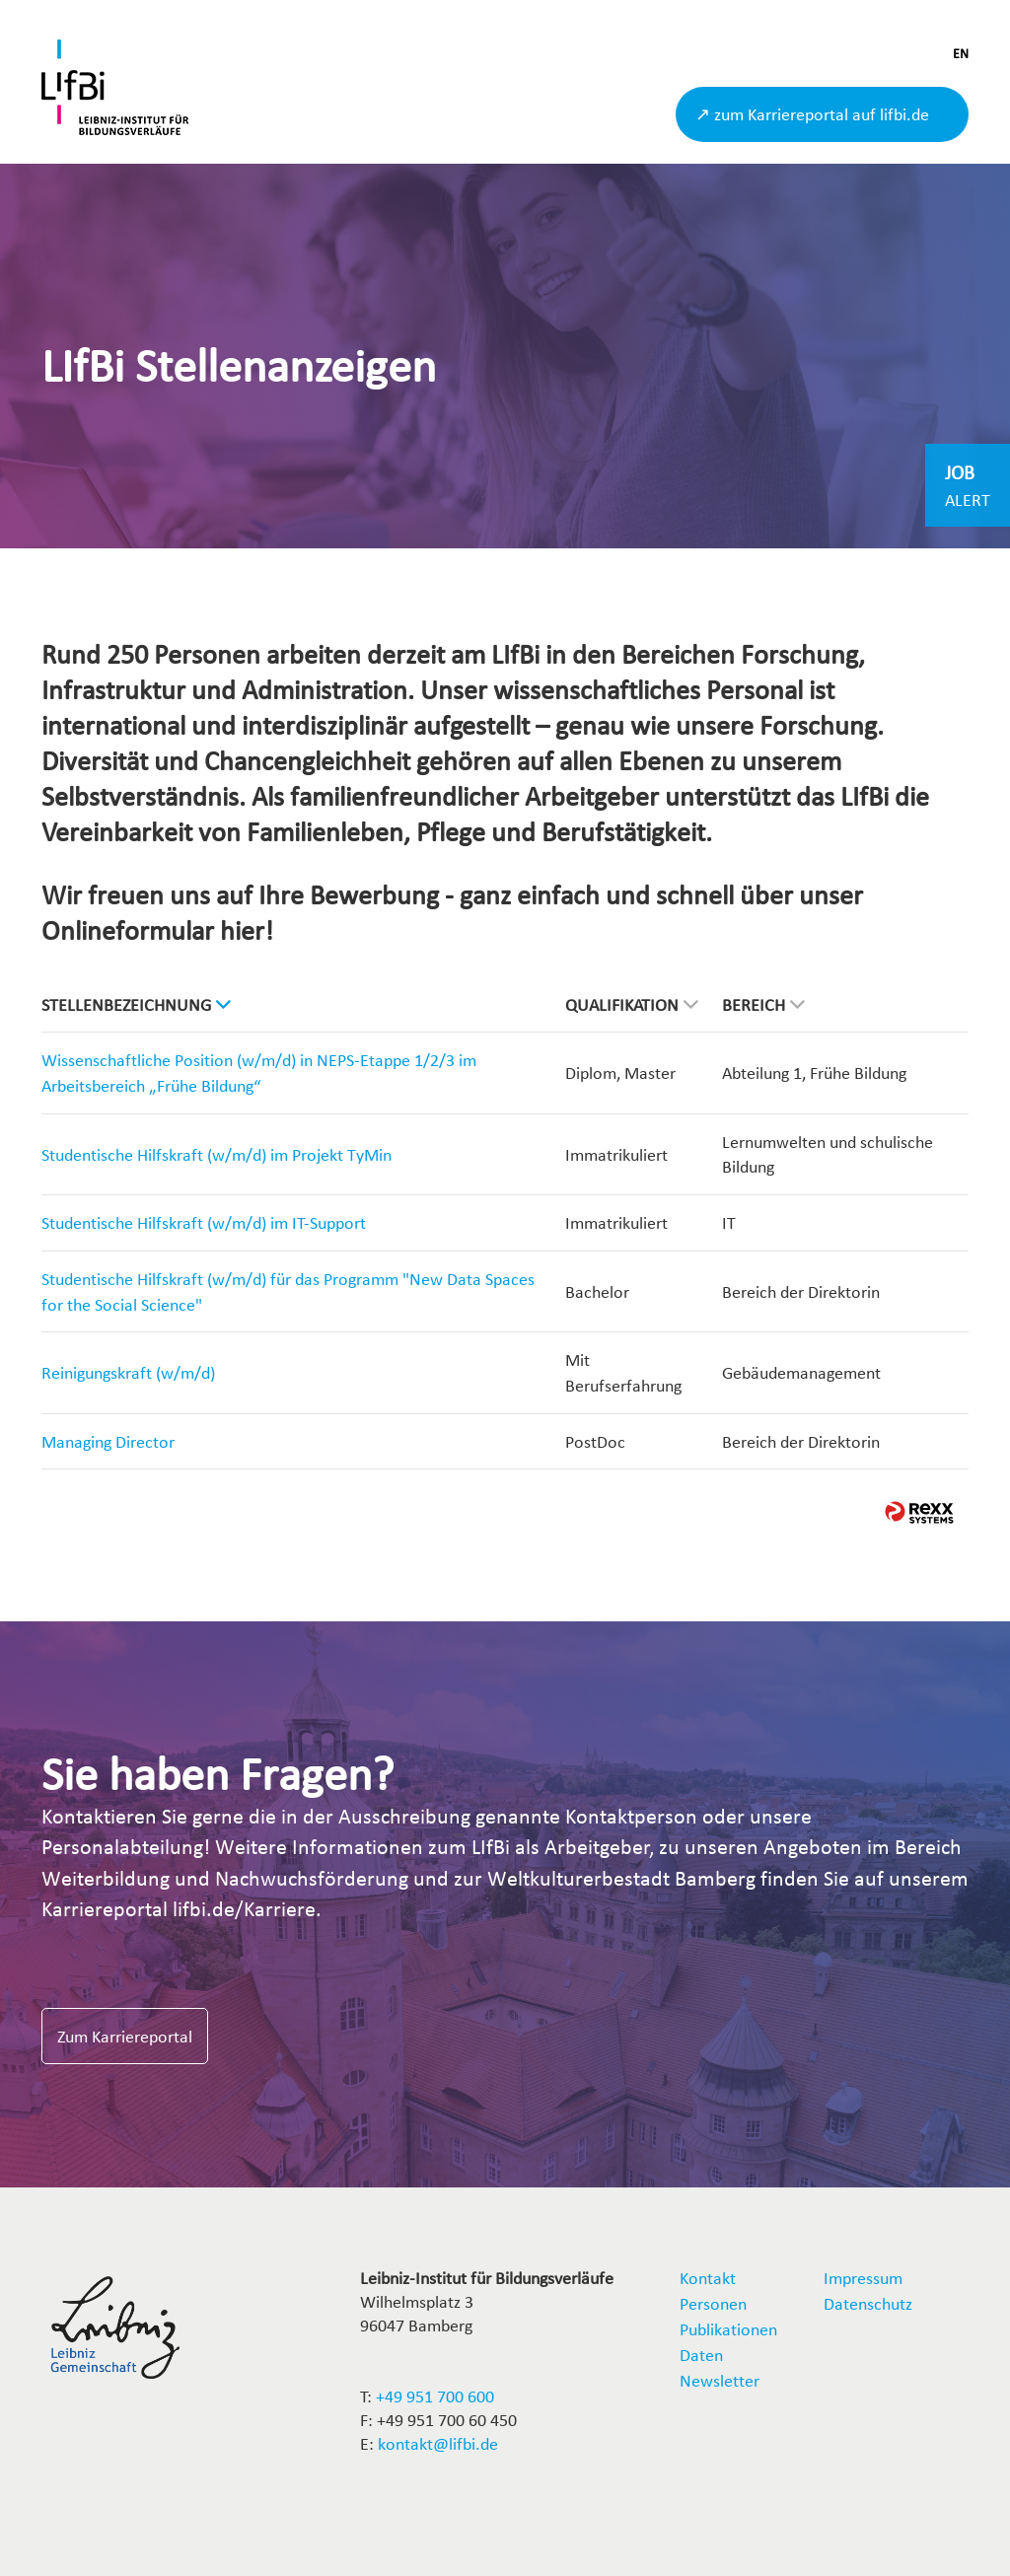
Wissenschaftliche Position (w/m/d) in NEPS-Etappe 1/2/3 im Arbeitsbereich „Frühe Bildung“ (258, 1072)
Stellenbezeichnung (136, 1004)
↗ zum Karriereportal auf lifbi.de (812, 114)
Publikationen (728, 2329)
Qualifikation (631, 1004)
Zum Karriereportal (124, 2036)
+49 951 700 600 (435, 2396)
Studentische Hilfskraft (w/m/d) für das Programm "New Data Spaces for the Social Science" (288, 1291)
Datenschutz (868, 2303)
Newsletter (719, 2380)
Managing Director (108, 1441)
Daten (701, 2354)
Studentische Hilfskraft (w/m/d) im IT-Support (203, 1222)
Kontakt (708, 2277)
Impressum (863, 2277)
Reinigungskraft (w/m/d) (128, 1372)
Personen (713, 2303)
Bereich (763, 1004)
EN (961, 53)
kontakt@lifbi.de (438, 2443)
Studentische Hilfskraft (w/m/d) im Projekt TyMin (216, 1154)
